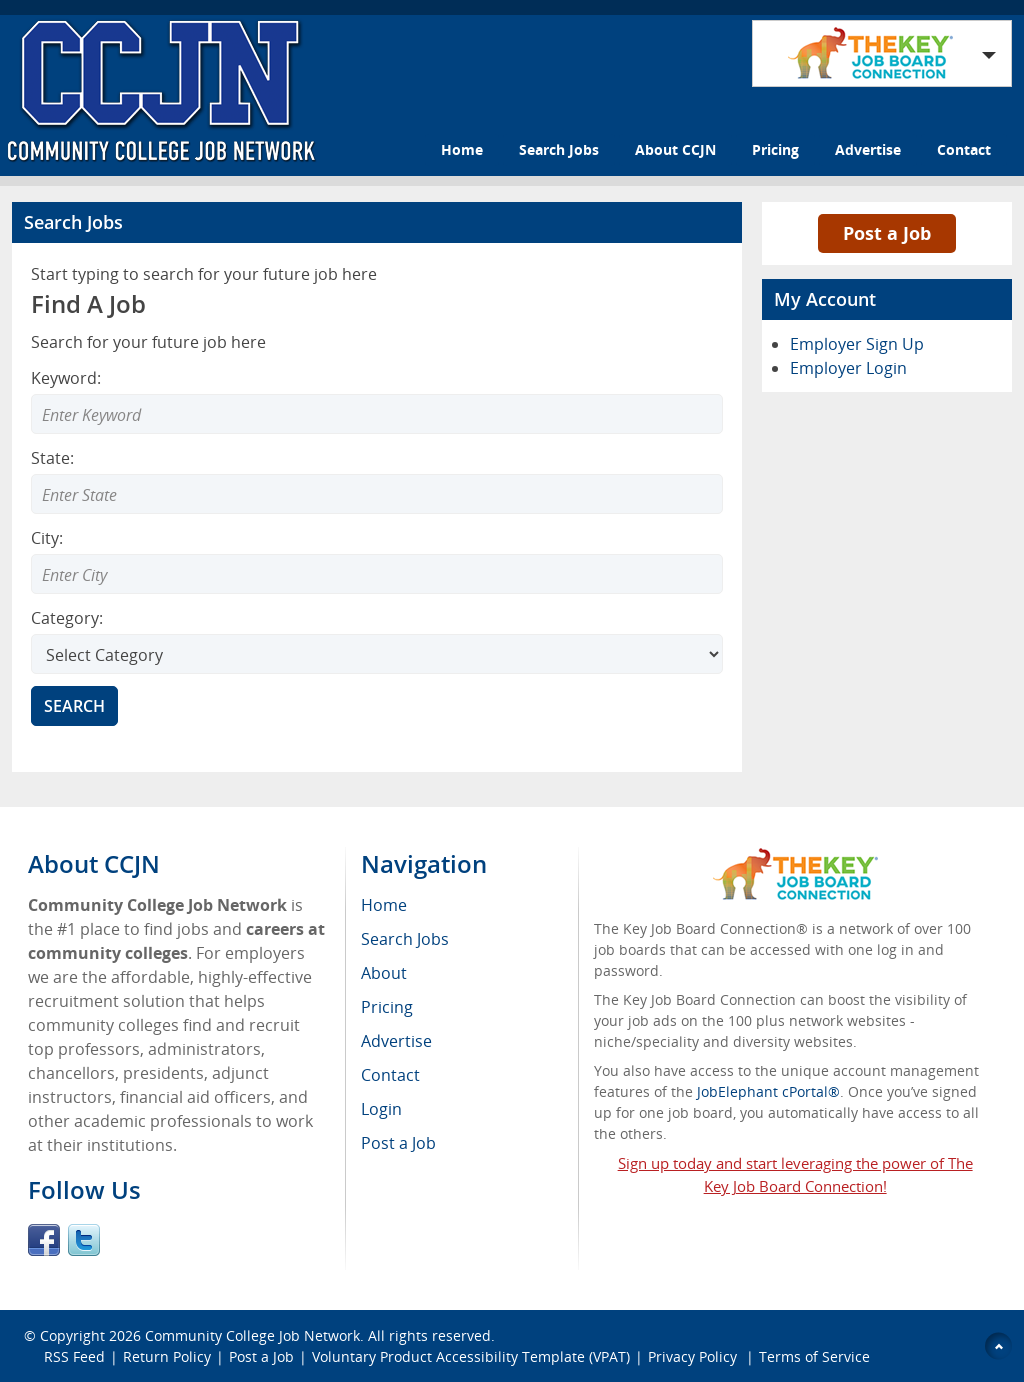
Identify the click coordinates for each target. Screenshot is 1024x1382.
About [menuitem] (384, 973)
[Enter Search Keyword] (377, 414)
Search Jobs (559, 149)
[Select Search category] (377, 654)
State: (52, 458)
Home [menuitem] (384, 905)
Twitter (84, 1240)
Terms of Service (814, 1356)
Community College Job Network (252, 1335)
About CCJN (675, 149)
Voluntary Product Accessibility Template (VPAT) (471, 1356)
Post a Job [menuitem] (398, 1143)
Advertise (868, 149)
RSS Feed (74, 1356)
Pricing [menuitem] (387, 1007)
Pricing (775, 149)
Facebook (44, 1240)
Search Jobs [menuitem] (405, 939)
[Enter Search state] (377, 494)
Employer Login (848, 368)
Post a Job (887, 233)
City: (47, 538)
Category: (67, 618)
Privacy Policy (694, 1356)
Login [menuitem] (381, 1109)
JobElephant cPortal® (768, 1091)
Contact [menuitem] (390, 1075)
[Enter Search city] (377, 574)
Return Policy (167, 1356)
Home (462, 149)
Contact (964, 149)
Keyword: (66, 378)
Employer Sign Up (857, 344)
